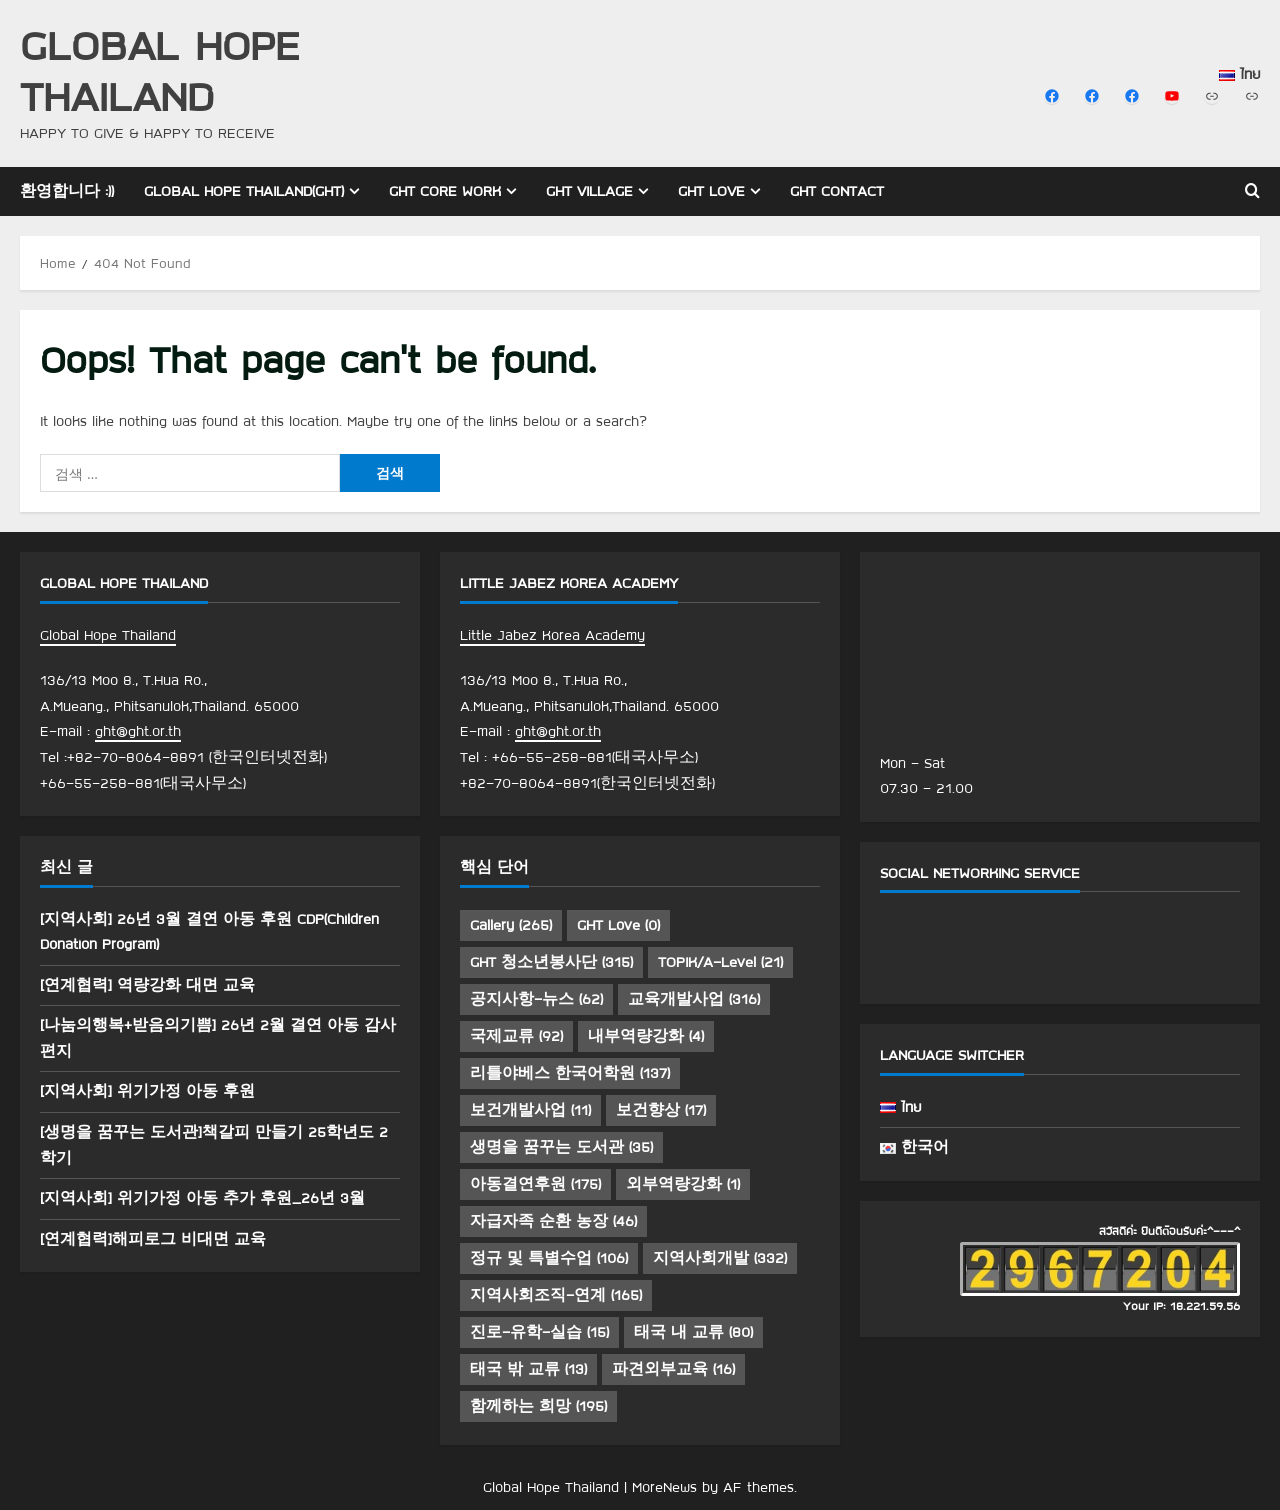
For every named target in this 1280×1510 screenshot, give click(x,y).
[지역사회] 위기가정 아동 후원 (147, 1091)
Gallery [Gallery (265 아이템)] (511, 925)
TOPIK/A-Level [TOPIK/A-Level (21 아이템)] (720, 962)
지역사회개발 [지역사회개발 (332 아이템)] (720, 1258)
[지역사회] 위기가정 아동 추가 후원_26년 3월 (202, 1198)
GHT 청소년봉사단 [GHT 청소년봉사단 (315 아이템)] (551, 962)
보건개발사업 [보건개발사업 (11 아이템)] (530, 1110)
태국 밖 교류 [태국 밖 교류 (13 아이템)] (528, 1369)
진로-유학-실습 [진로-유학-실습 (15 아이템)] (539, 1332)
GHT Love (711, 191)
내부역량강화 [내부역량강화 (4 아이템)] (646, 1036)
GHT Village (589, 191)
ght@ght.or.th (138, 731)
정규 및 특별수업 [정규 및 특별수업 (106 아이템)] (549, 1258)
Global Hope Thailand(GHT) (244, 191)
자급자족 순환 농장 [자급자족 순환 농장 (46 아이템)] (553, 1221)
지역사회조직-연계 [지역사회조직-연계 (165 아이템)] (556, 1295)
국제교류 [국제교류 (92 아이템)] (516, 1036)
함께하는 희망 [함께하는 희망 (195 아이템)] (538, 1406)
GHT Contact (837, 191)
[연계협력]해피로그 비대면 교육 (153, 1239)
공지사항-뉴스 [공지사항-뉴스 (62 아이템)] (536, 999)
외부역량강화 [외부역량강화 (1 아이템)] (683, 1184)
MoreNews (664, 1487)
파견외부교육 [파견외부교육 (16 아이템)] (673, 1369)
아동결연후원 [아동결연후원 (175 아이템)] (535, 1184)
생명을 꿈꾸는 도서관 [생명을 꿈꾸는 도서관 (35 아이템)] (561, 1147)
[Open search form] (1252, 191)
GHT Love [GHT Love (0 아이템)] (618, 925)
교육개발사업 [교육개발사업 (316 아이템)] (694, 999)
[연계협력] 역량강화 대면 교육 (147, 985)
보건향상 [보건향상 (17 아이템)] (661, 1110)
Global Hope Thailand (160, 70)
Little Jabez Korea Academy (552, 635)
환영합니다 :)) (67, 191)
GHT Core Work (445, 191)
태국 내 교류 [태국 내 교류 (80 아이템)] (693, 1332)
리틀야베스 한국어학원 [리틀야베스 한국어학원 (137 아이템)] (570, 1073)
